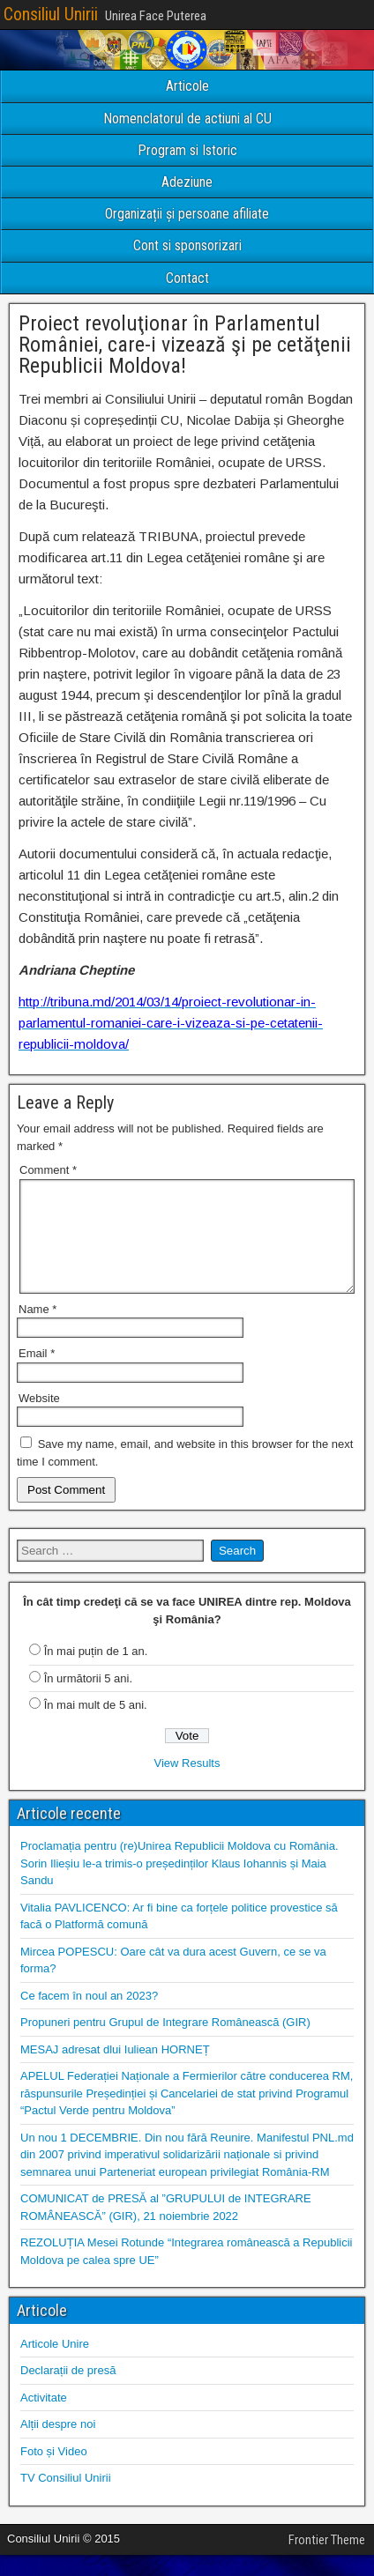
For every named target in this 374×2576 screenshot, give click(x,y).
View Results (187, 1784)
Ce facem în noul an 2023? (89, 2016)
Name (37, 1330)
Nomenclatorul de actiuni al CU (187, 118)
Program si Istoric (187, 150)
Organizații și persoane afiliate (187, 213)
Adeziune (187, 182)
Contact (187, 278)
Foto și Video (53, 2472)
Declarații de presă (68, 2391)
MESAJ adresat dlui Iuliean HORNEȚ (115, 2070)
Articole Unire (54, 2365)
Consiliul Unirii (51, 14)
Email (37, 1374)
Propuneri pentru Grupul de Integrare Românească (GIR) (165, 2043)
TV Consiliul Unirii (65, 2498)
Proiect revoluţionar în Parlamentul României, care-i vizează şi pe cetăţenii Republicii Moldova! (185, 344)
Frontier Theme (326, 2561)
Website (39, 1419)
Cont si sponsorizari (187, 245)
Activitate (43, 2418)
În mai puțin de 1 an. (96, 1672)
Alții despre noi (57, 2445)
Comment (48, 1170)
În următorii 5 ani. (88, 1699)
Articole (187, 86)
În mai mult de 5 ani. (95, 1726)
